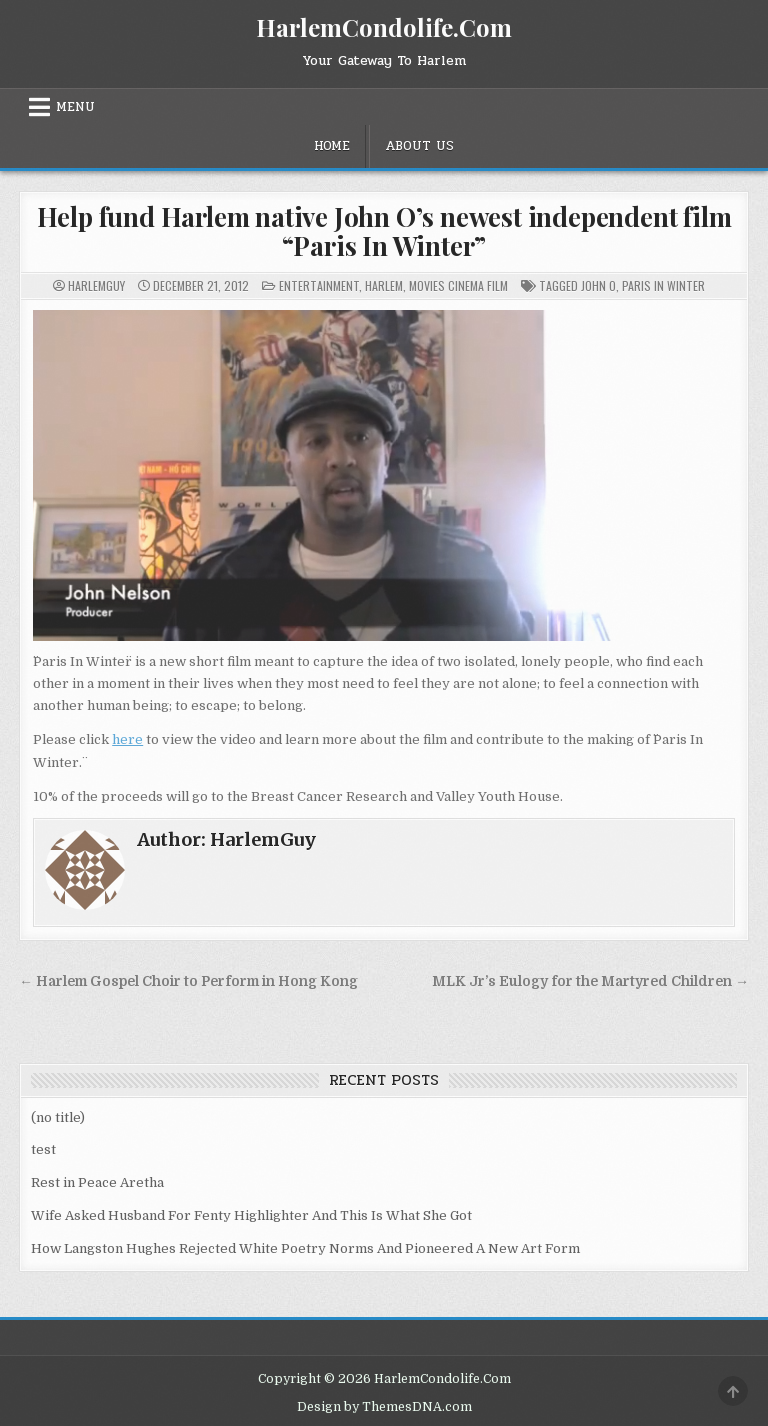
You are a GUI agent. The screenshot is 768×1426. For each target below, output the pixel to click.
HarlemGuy (96, 286)
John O (598, 285)
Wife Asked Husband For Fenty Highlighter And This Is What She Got (251, 1215)
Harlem (384, 285)
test (43, 1149)
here (127, 739)
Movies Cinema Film (458, 285)
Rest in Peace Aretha (97, 1182)
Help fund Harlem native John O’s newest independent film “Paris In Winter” (384, 231)
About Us (419, 146)
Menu (75, 107)
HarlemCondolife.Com (384, 27)
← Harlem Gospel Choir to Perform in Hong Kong (188, 981)
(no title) (58, 1117)
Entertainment (319, 285)
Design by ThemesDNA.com (384, 1407)
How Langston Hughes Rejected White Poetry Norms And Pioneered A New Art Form (305, 1248)
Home (332, 146)
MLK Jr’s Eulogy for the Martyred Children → (590, 981)
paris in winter (663, 285)
